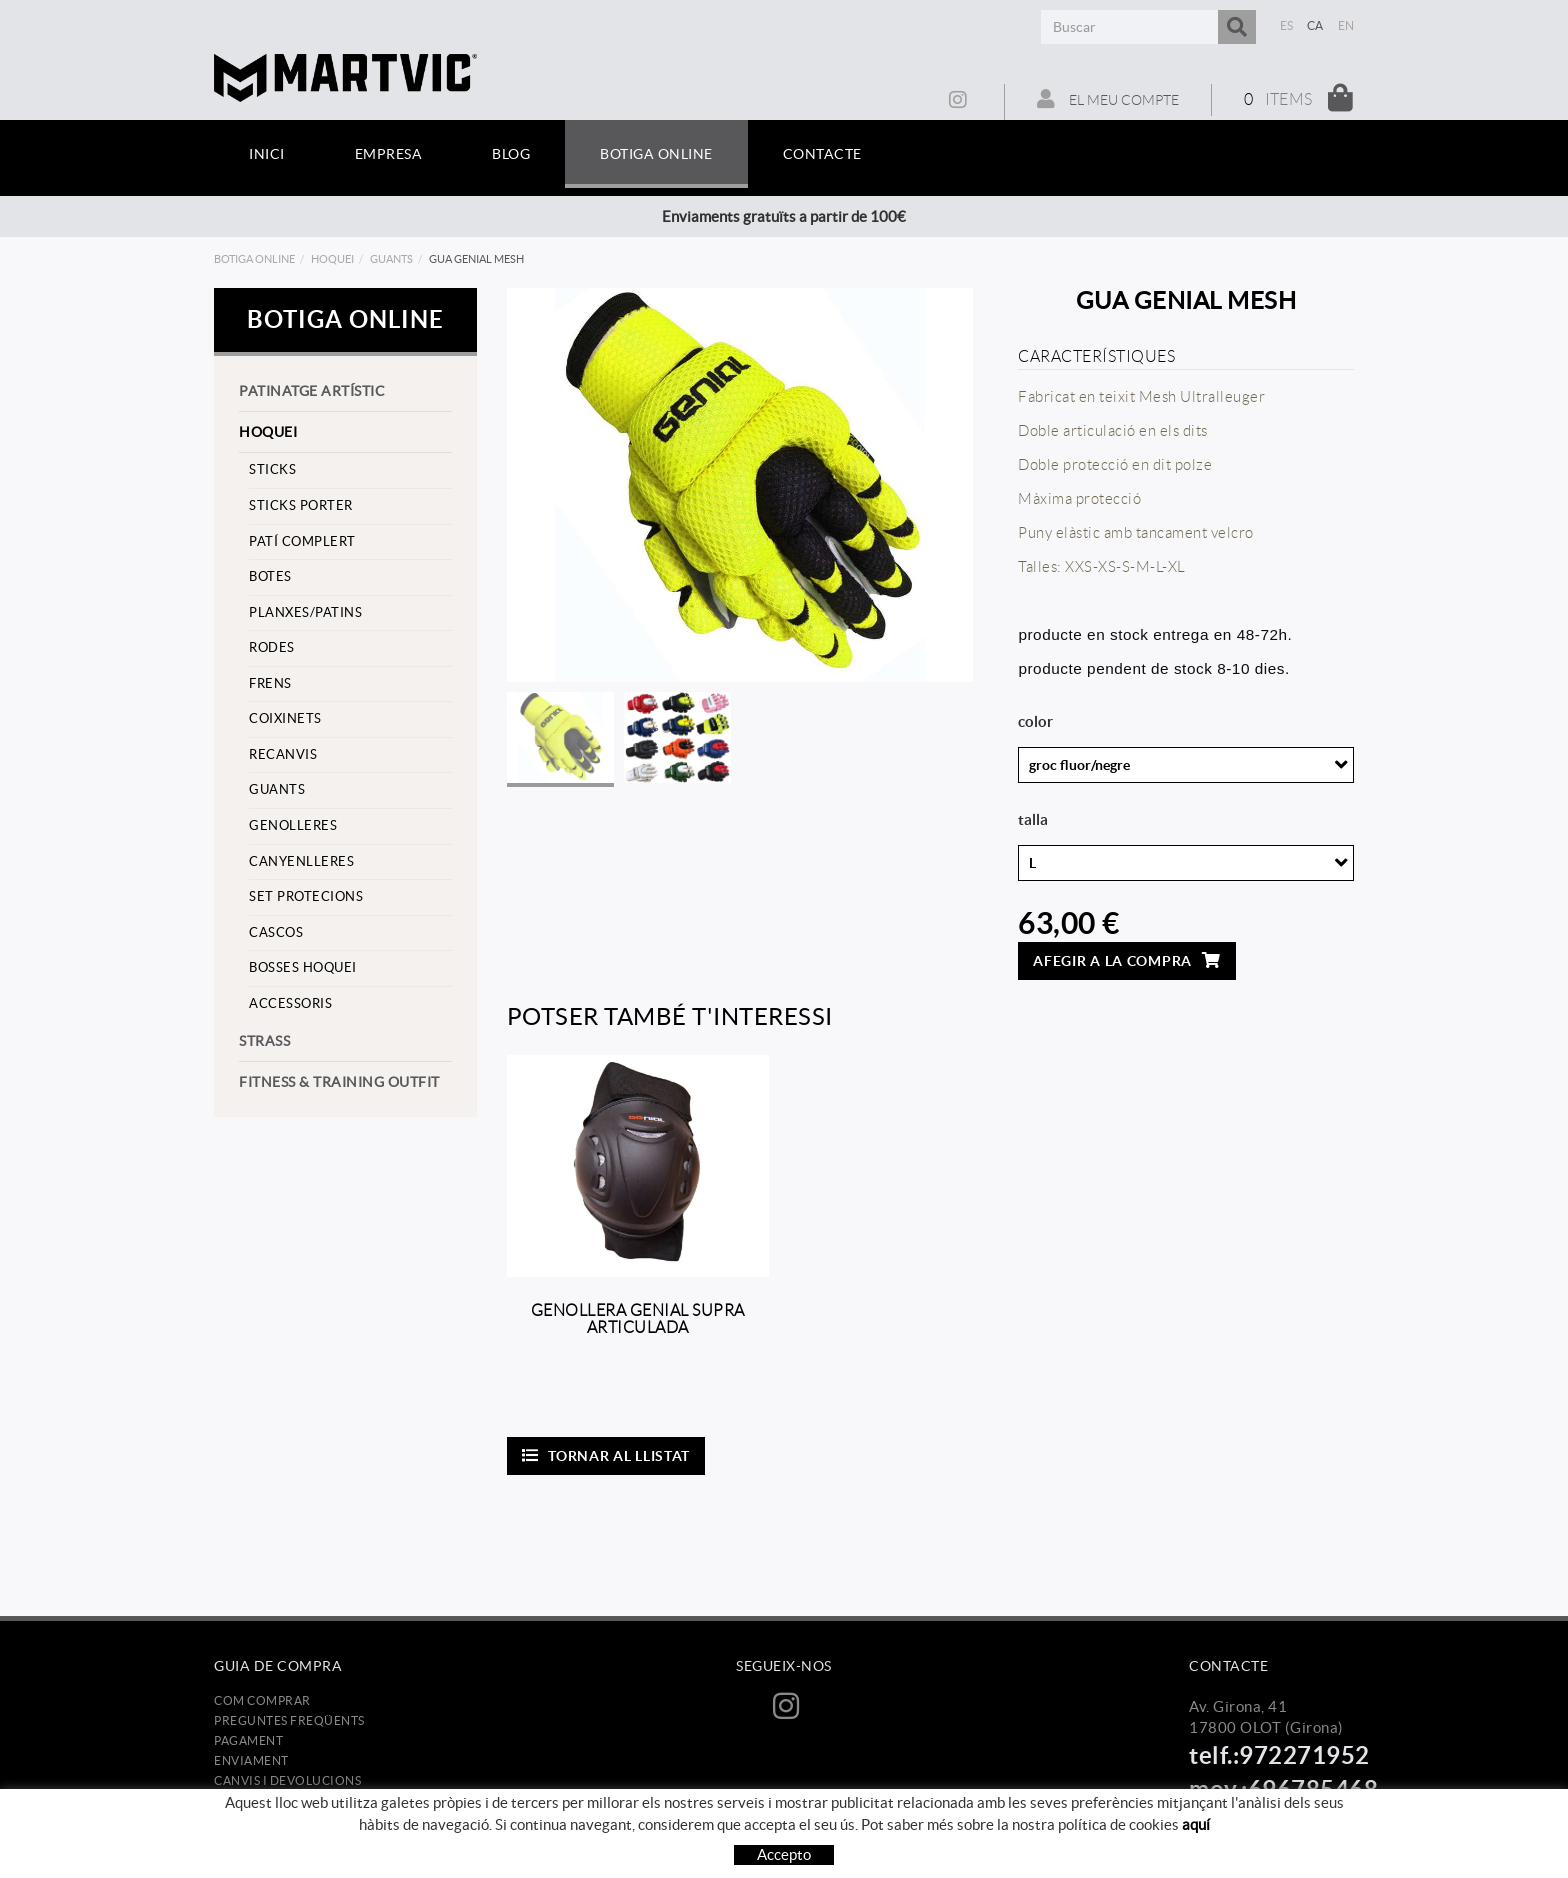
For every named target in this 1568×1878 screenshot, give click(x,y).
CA (1315, 25)
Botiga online (254, 259)
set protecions (306, 896)
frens (270, 683)
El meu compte (1108, 99)
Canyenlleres (301, 861)
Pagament (248, 1740)
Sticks (272, 469)
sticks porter (301, 505)
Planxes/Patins (305, 612)
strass (264, 1041)
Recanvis (283, 754)
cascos (276, 932)
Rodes (272, 647)
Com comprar (262, 1700)
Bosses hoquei (303, 967)
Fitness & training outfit (339, 1082)
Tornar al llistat (606, 1455)
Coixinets (285, 718)
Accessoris (290, 1003)
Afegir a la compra (1126, 960)
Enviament (251, 1760)
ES (1287, 25)
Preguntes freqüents (289, 1720)
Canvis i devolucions (287, 1780)
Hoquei (332, 259)
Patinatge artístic (312, 391)
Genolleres (293, 825)
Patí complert (302, 541)
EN (1346, 25)
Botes (270, 576)
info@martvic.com (1252, 1817)
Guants (391, 259)
